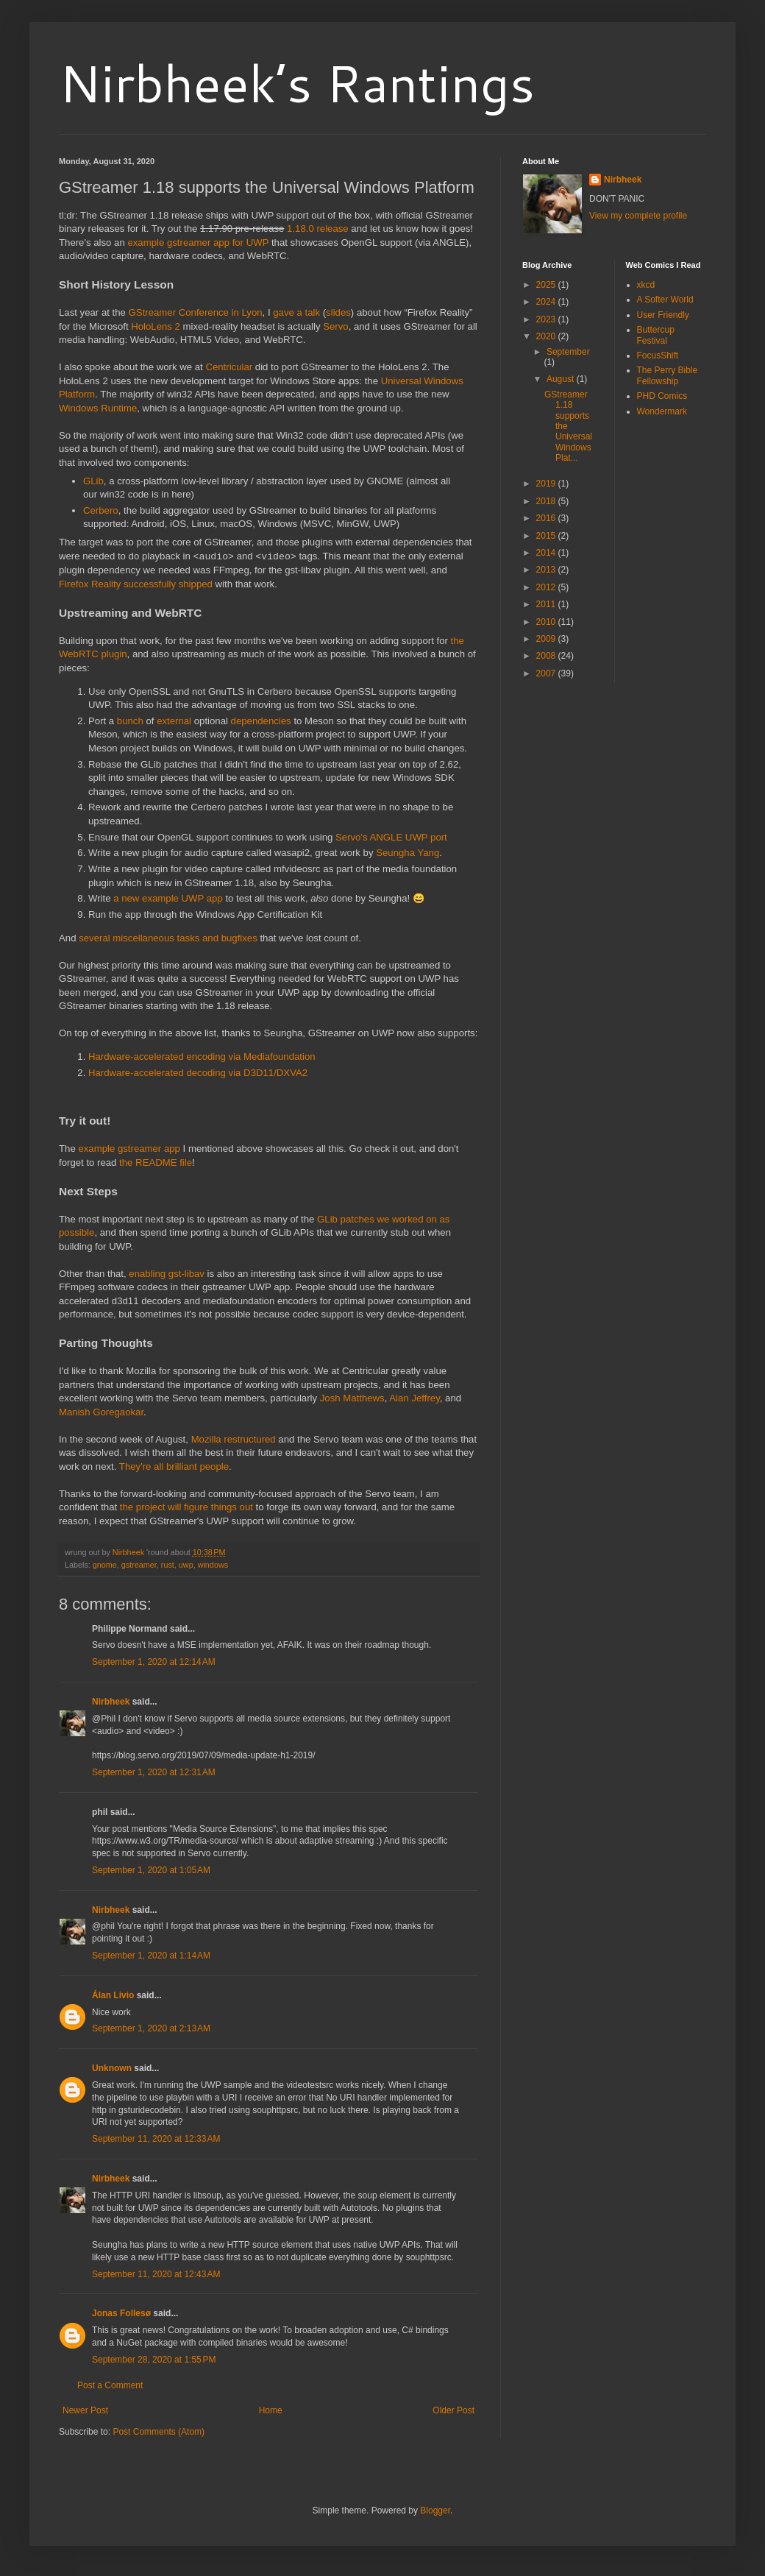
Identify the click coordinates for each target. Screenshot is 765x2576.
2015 (547, 536)
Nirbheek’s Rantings (297, 82)
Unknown (112, 2068)
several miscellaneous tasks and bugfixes (168, 938)
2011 (547, 604)
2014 (547, 553)
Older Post (453, 2410)
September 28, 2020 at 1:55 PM (154, 2359)
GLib (93, 480)
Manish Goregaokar (101, 1412)
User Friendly (663, 315)
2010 (547, 622)
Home (270, 2410)
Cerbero (100, 510)
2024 (547, 302)
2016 (547, 518)
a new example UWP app (168, 898)
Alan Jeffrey (414, 1398)
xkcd (646, 285)
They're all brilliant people (174, 1466)
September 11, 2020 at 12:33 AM (156, 2139)
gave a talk (296, 312)
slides (338, 312)
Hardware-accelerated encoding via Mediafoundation (202, 1056)
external (174, 720)
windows (213, 1564)
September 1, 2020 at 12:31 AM (154, 1772)
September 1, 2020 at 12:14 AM (154, 1662)
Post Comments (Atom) (158, 2432)
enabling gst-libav (166, 1273)
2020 (547, 336)
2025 (547, 285)
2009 (547, 639)
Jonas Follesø (121, 2313)
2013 (547, 570)
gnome (105, 1564)
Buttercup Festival (656, 335)
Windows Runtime (98, 408)
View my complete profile (638, 215)
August (562, 379)
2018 (547, 501)
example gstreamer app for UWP (197, 242)
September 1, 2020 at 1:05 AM (151, 1870)
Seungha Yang (407, 852)
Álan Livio (113, 1995)
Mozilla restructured (233, 1439)
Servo (335, 326)
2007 (547, 673)
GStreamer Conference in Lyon (196, 312)
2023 (547, 319)
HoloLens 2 (155, 326)
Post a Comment (110, 2385)
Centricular (228, 366)
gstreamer (139, 1564)
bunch (130, 720)
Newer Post (85, 2410)
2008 (547, 656)
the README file (155, 1162)
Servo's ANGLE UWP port (391, 837)
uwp (186, 1564)
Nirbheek (110, 1701)
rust (167, 1564)
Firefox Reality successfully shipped (136, 584)
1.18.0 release (318, 228)
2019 (547, 483)
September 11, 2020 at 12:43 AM (156, 2274)
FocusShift (658, 355)
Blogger (435, 2510)
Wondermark (662, 411)
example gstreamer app (129, 1148)
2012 (547, 587)
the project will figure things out (186, 1506)
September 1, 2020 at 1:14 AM (151, 1955)
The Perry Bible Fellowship (667, 375)
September (568, 352)
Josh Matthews (352, 1398)
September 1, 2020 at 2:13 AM (151, 2028)
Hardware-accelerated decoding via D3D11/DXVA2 (197, 1072)
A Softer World (665, 299)
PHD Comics (662, 396)
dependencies (261, 720)
